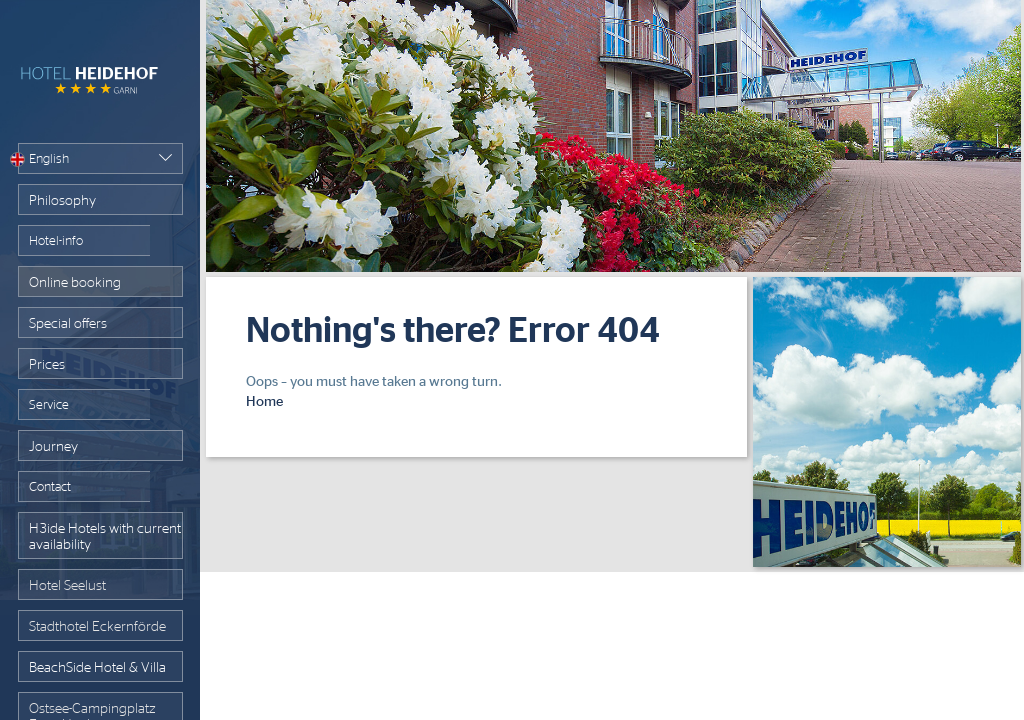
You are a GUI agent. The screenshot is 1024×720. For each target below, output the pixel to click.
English (43, 159)
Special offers (68, 324)
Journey (53, 447)
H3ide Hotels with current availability (105, 537)
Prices (47, 365)
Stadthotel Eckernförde (97, 627)
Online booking (75, 283)
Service (49, 405)
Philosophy (62, 201)
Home (264, 402)
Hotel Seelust (67, 586)
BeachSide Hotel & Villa (97, 668)
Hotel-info (56, 241)
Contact (50, 487)
